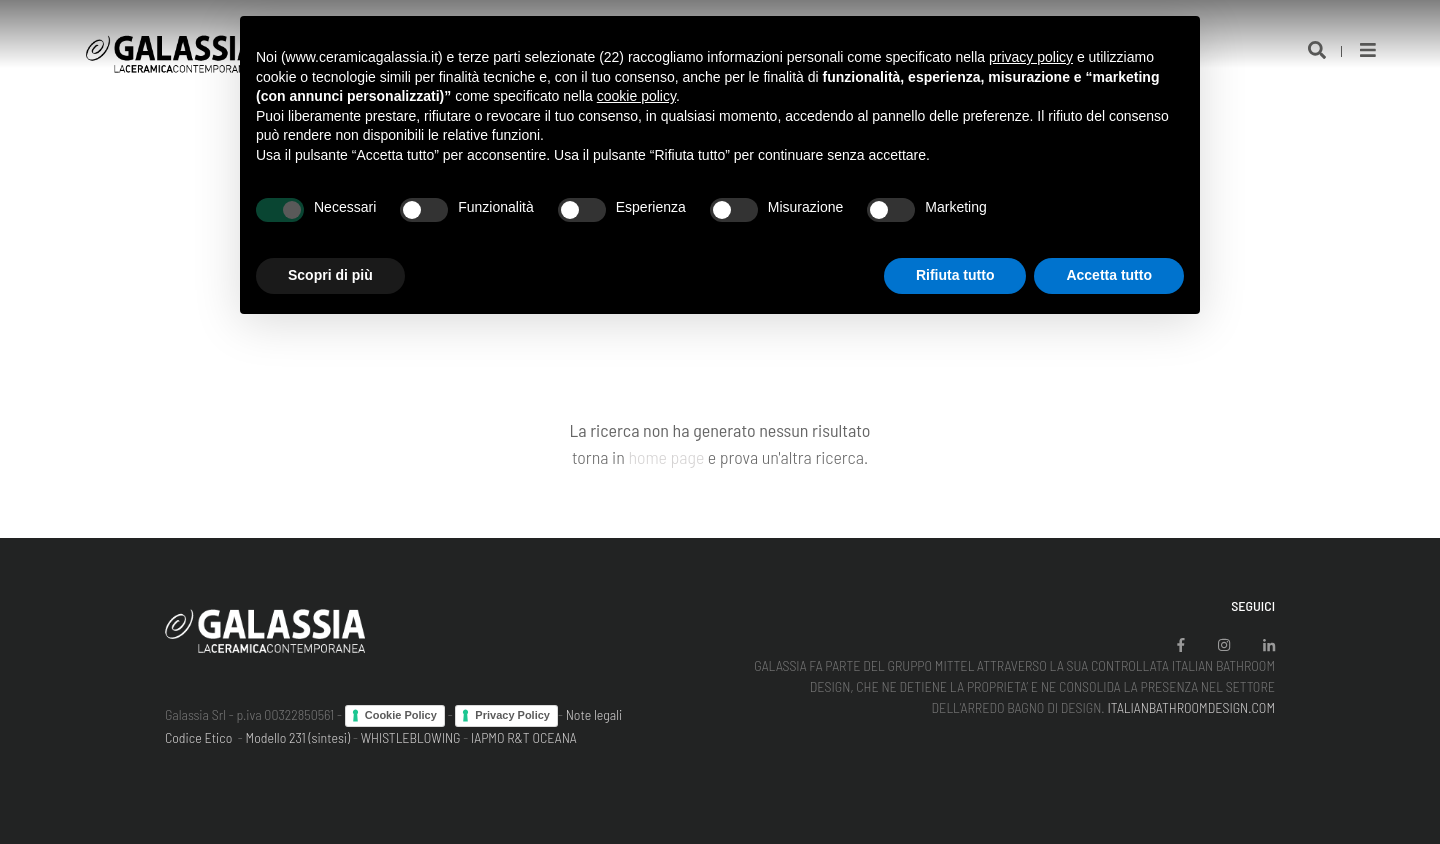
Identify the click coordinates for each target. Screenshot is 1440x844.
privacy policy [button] (1031, 57)
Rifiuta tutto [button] (955, 275)
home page (666, 457)
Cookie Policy (401, 715)
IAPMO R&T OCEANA (524, 737)
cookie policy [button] (636, 96)
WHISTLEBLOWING (411, 737)
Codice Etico (198, 737)
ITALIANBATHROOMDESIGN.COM (1191, 707)
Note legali (594, 714)
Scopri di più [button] (330, 275)
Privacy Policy (512, 715)
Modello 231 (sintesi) (298, 737)
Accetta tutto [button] (1109, 275)
